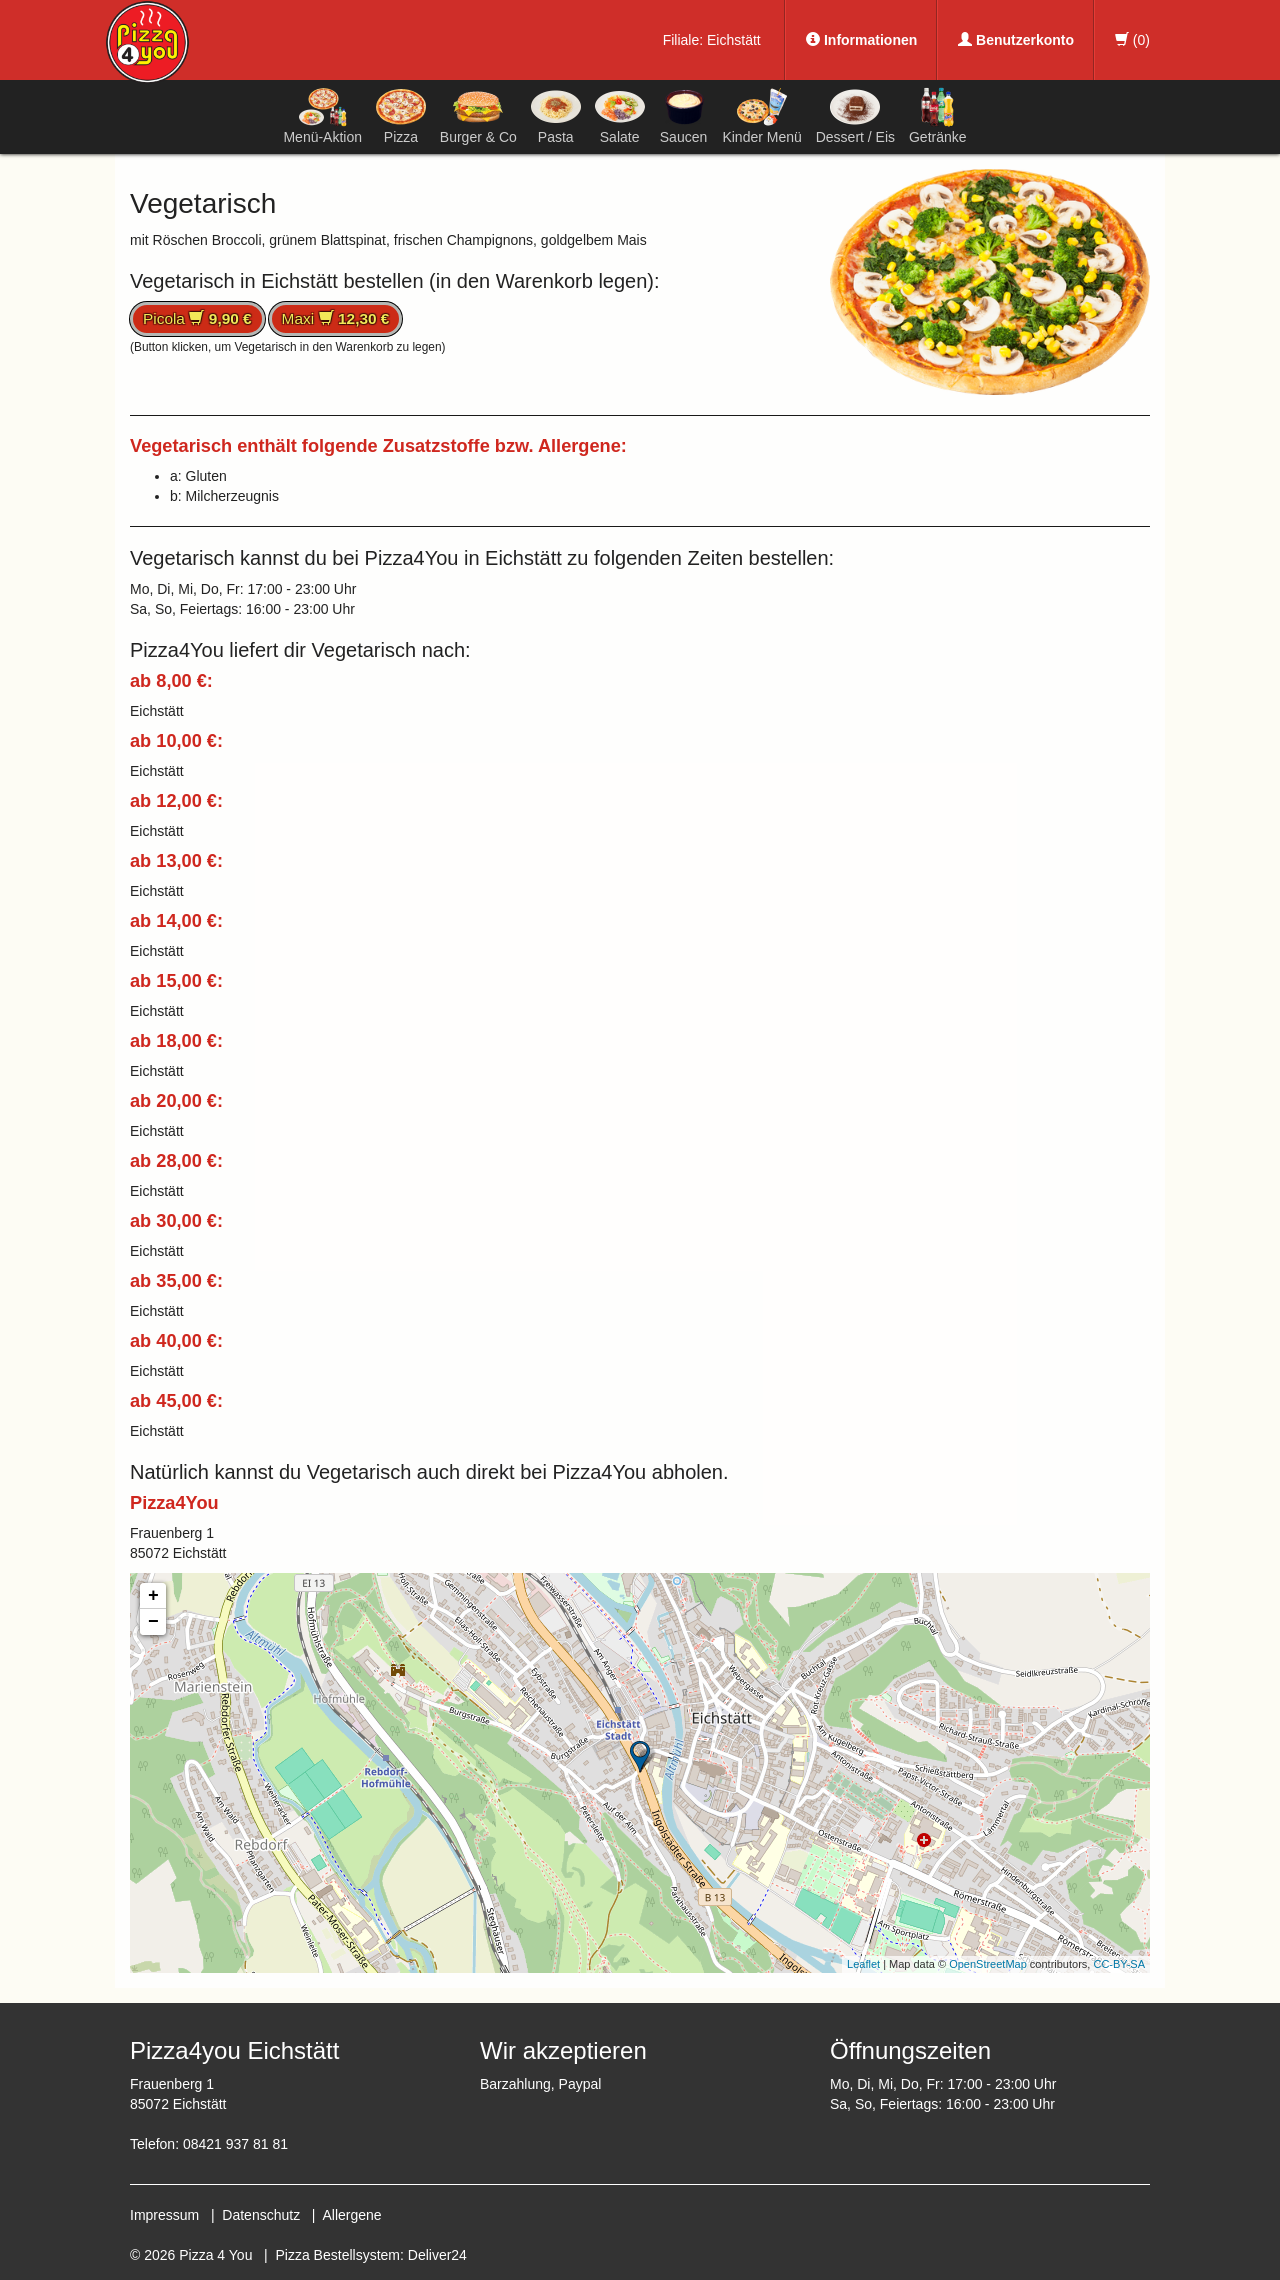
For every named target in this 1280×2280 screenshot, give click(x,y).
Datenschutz (261, 2215)
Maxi (336, 318)
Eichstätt (734, 40)
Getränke (938, 116)
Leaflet (863, 1964)
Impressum (164, 2215)
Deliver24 (437, 2255)
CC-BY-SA (1119, 1964)
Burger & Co (478, 116)
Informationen (861, 40)
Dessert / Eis (855, 116)
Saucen (684, 116)
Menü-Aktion (322, 116)
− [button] (153, 1622)
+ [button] (153, 1596)
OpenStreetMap (988, 1964)
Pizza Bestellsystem (338, 2255)
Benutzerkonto (1016, 40)
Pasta (556, 116)
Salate (620, 116)
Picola (197, 318)
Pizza (401, 116)
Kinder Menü (761, 116)
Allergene (351, 2215)
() (1132, 40)
